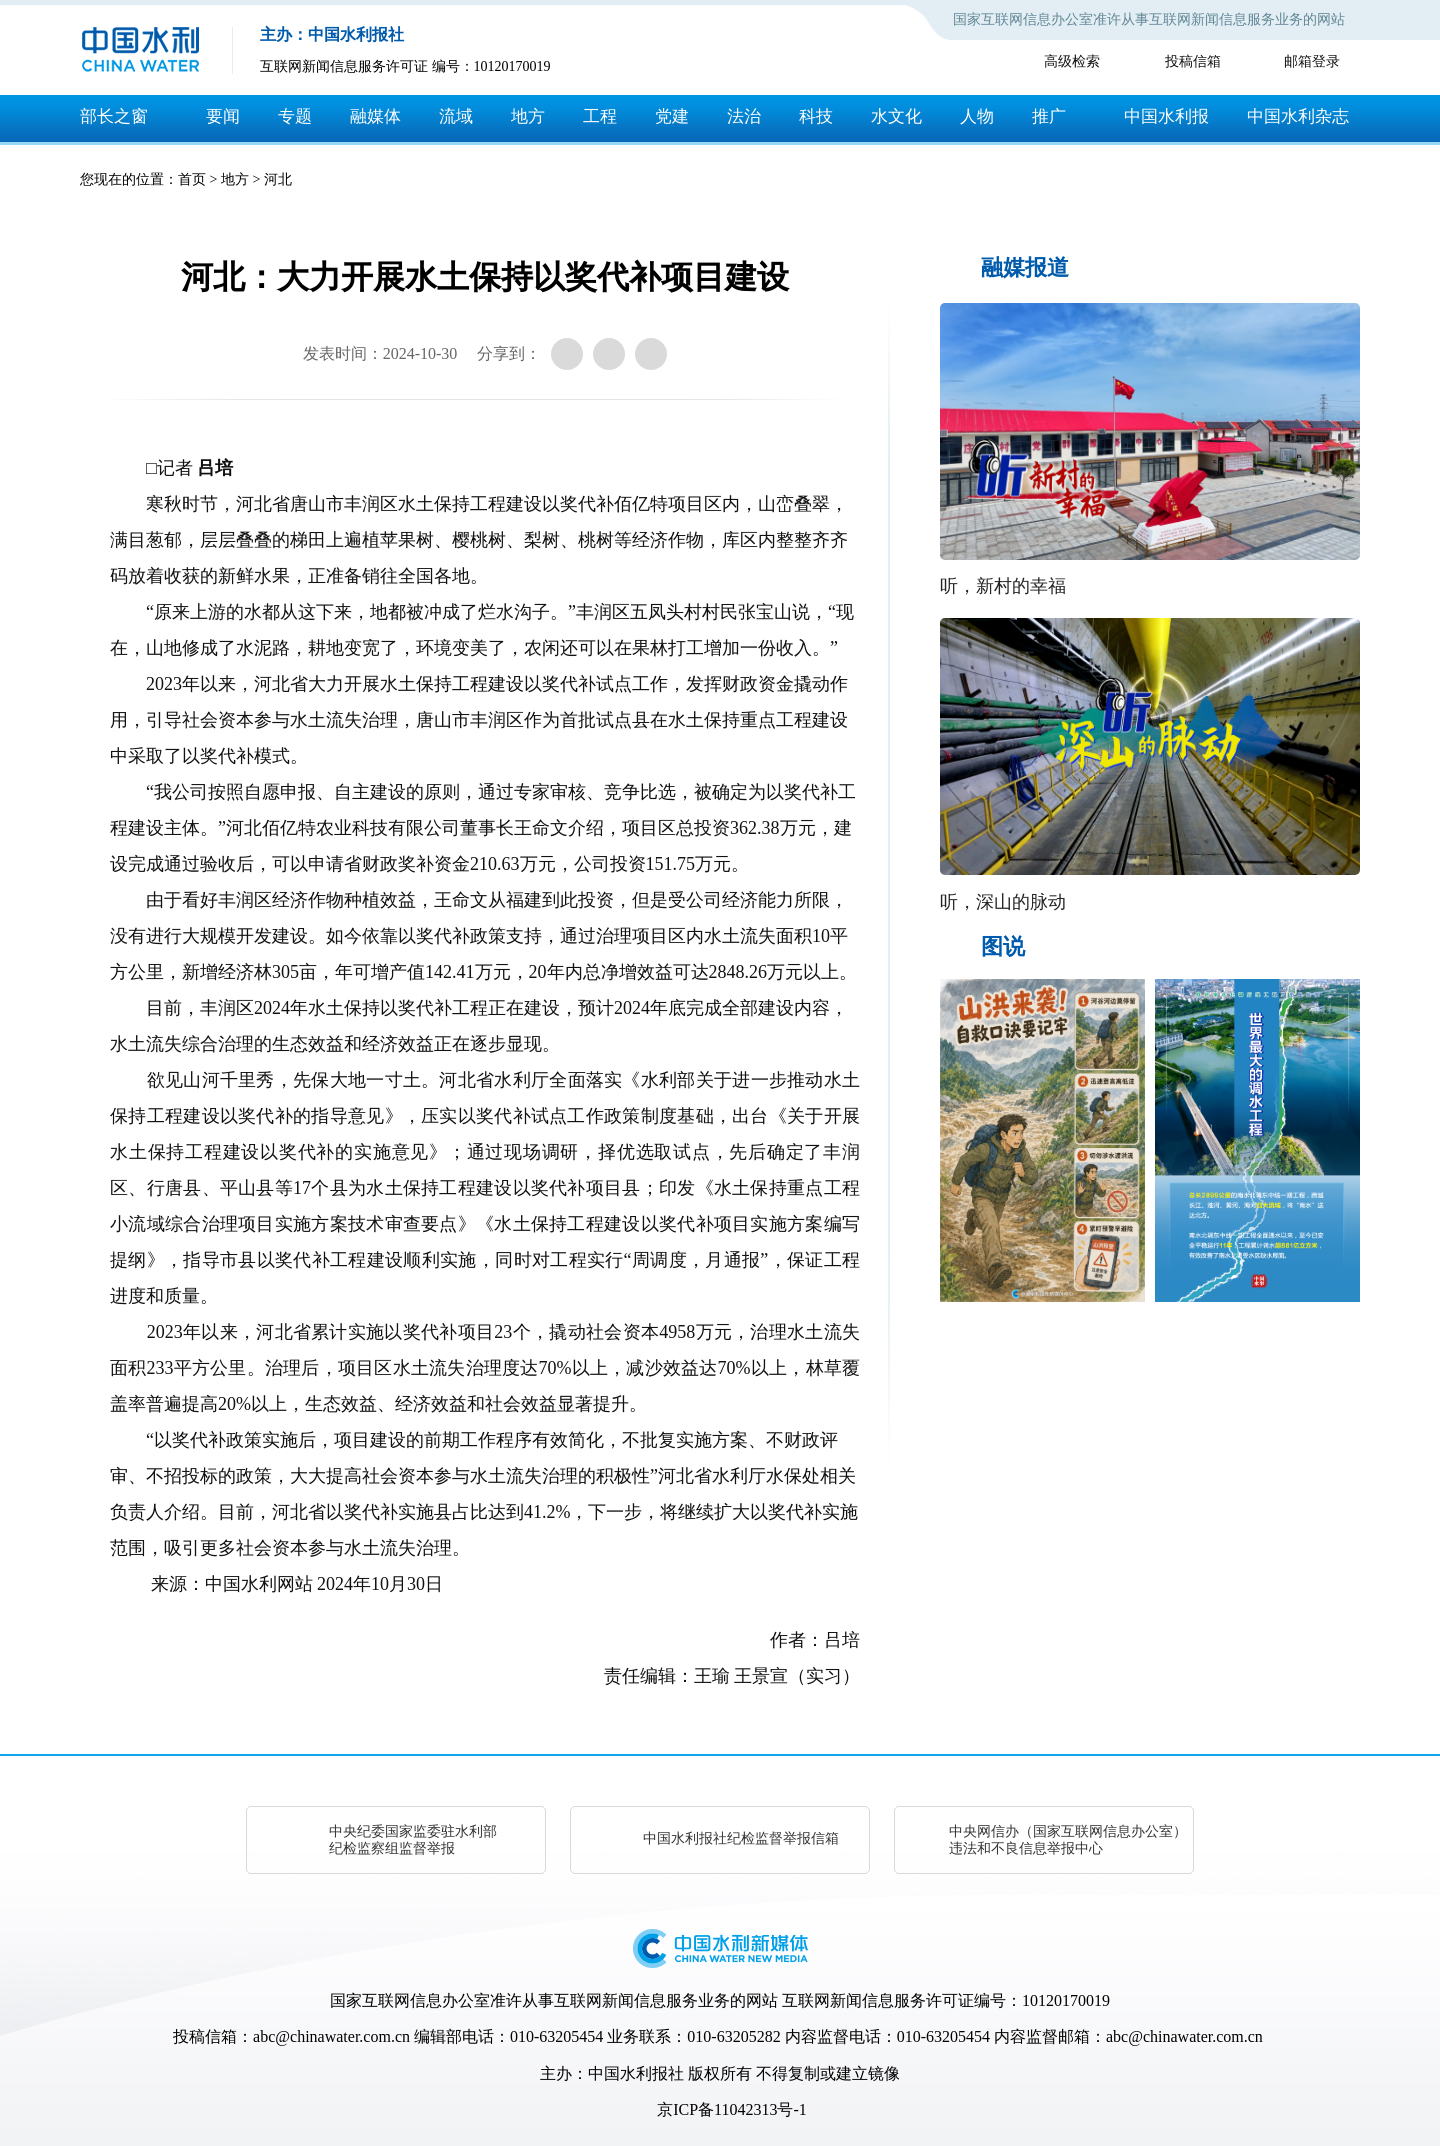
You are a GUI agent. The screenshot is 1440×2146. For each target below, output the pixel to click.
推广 (1049, 116)
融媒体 (375, 116)
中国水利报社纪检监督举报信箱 (741, 1838)
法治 (744, 116)
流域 (456, 116)
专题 (295, 116)
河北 (278, 179)
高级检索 (1072, 61)
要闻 (223, 116)
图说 (1003, 946)
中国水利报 (1166, 116)
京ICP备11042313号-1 (732, 2109)
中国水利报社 (636, 2073)
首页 (192, 179)
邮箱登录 (1312, 61)
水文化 (896, 116)
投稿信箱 (1193, 61)
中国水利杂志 (1298, 116)
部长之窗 (114, 116)
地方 (528, 116)
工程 (600, 116)
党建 (672, 116)
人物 (977, 116)
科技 (816, 116)
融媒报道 (1025, 267)
